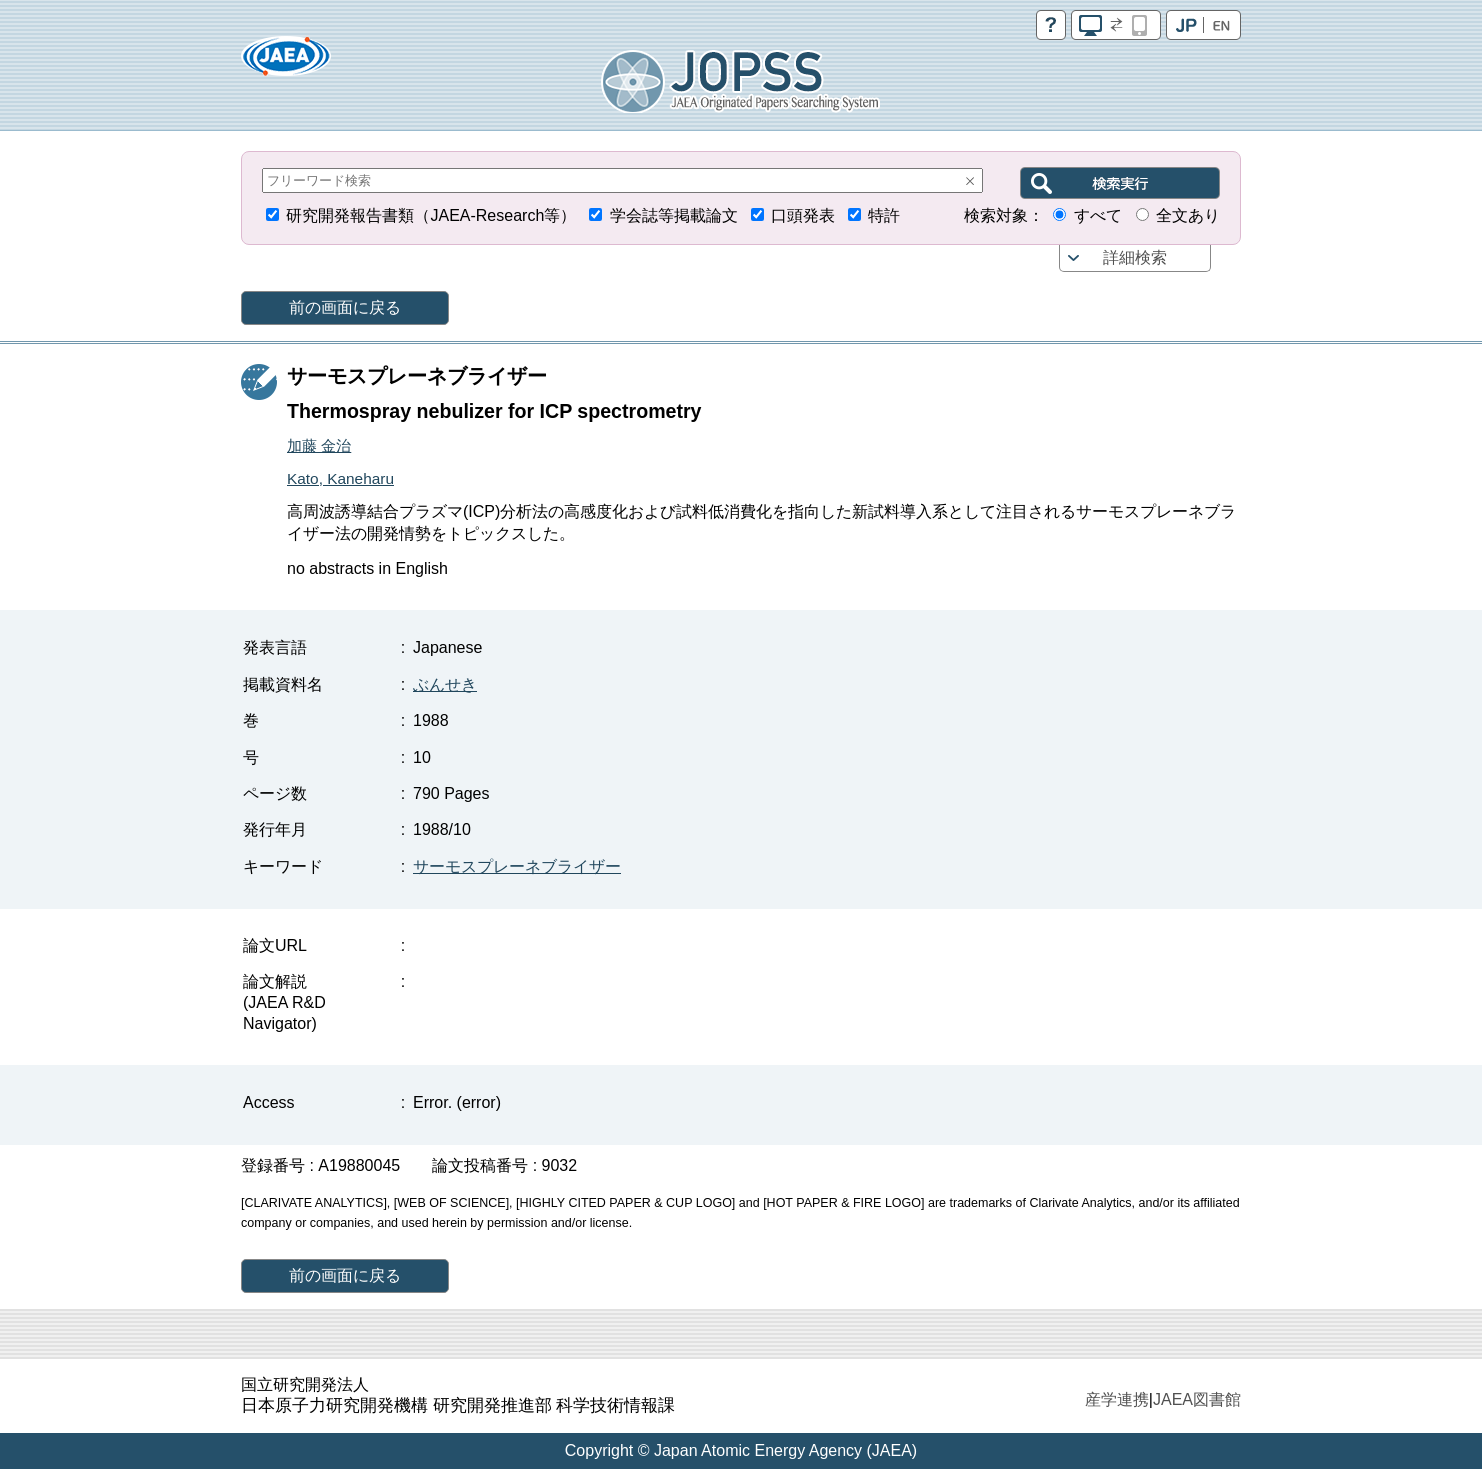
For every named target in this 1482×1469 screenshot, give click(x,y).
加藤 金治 (319, 445)
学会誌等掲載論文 (674, 215)
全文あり (1188, 215)
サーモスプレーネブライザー (517, 866)
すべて (1098, 215)
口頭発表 (803, 215)
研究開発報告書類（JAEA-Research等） (431, 215)
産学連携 (1117, 1399)
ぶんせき (445, 684)
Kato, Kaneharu (340, 478)
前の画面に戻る (345, 307)
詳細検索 (1135, 257)
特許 (884, 215)
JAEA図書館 (1197, 1399)
